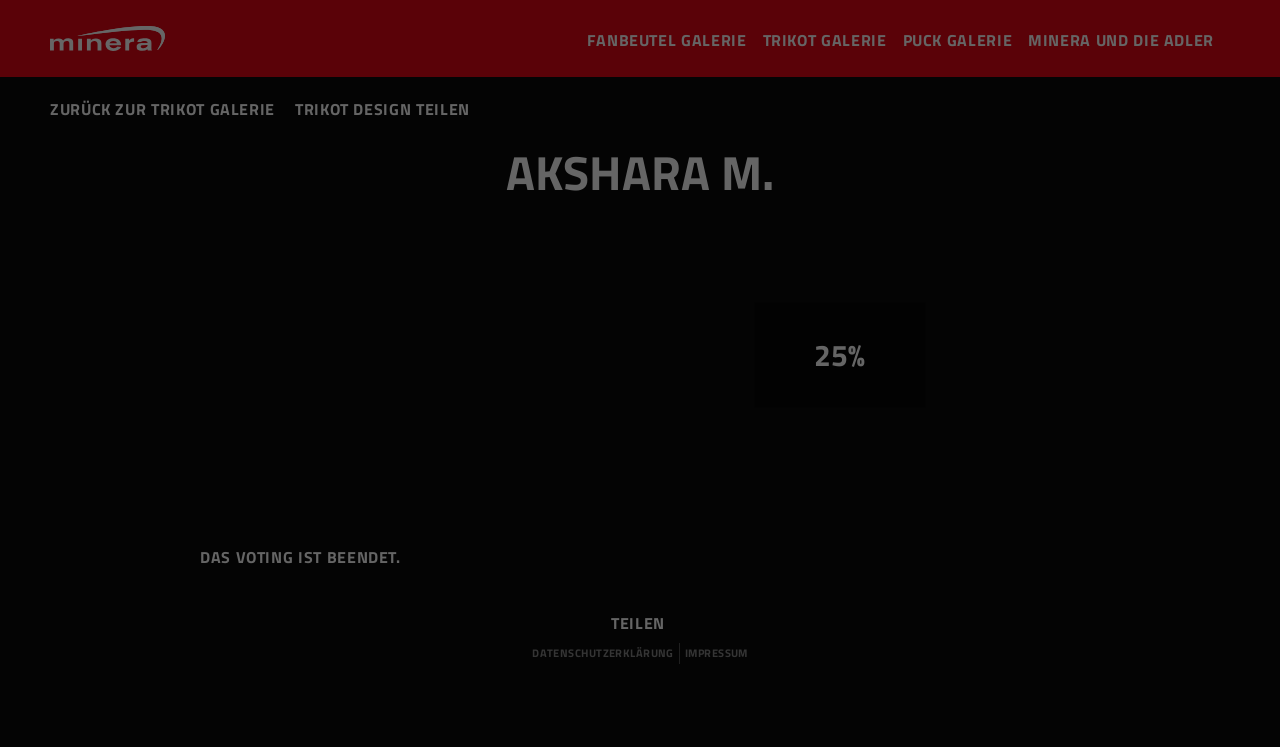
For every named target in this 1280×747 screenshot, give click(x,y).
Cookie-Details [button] (1000, 711)
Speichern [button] (1067, 646)
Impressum (1067, 724)
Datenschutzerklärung (1107, 711)
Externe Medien (755, 667)
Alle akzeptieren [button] (1067, 589)
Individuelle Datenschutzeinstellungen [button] (1067, 688)
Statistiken (473, 667)
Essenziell (209, 667)
